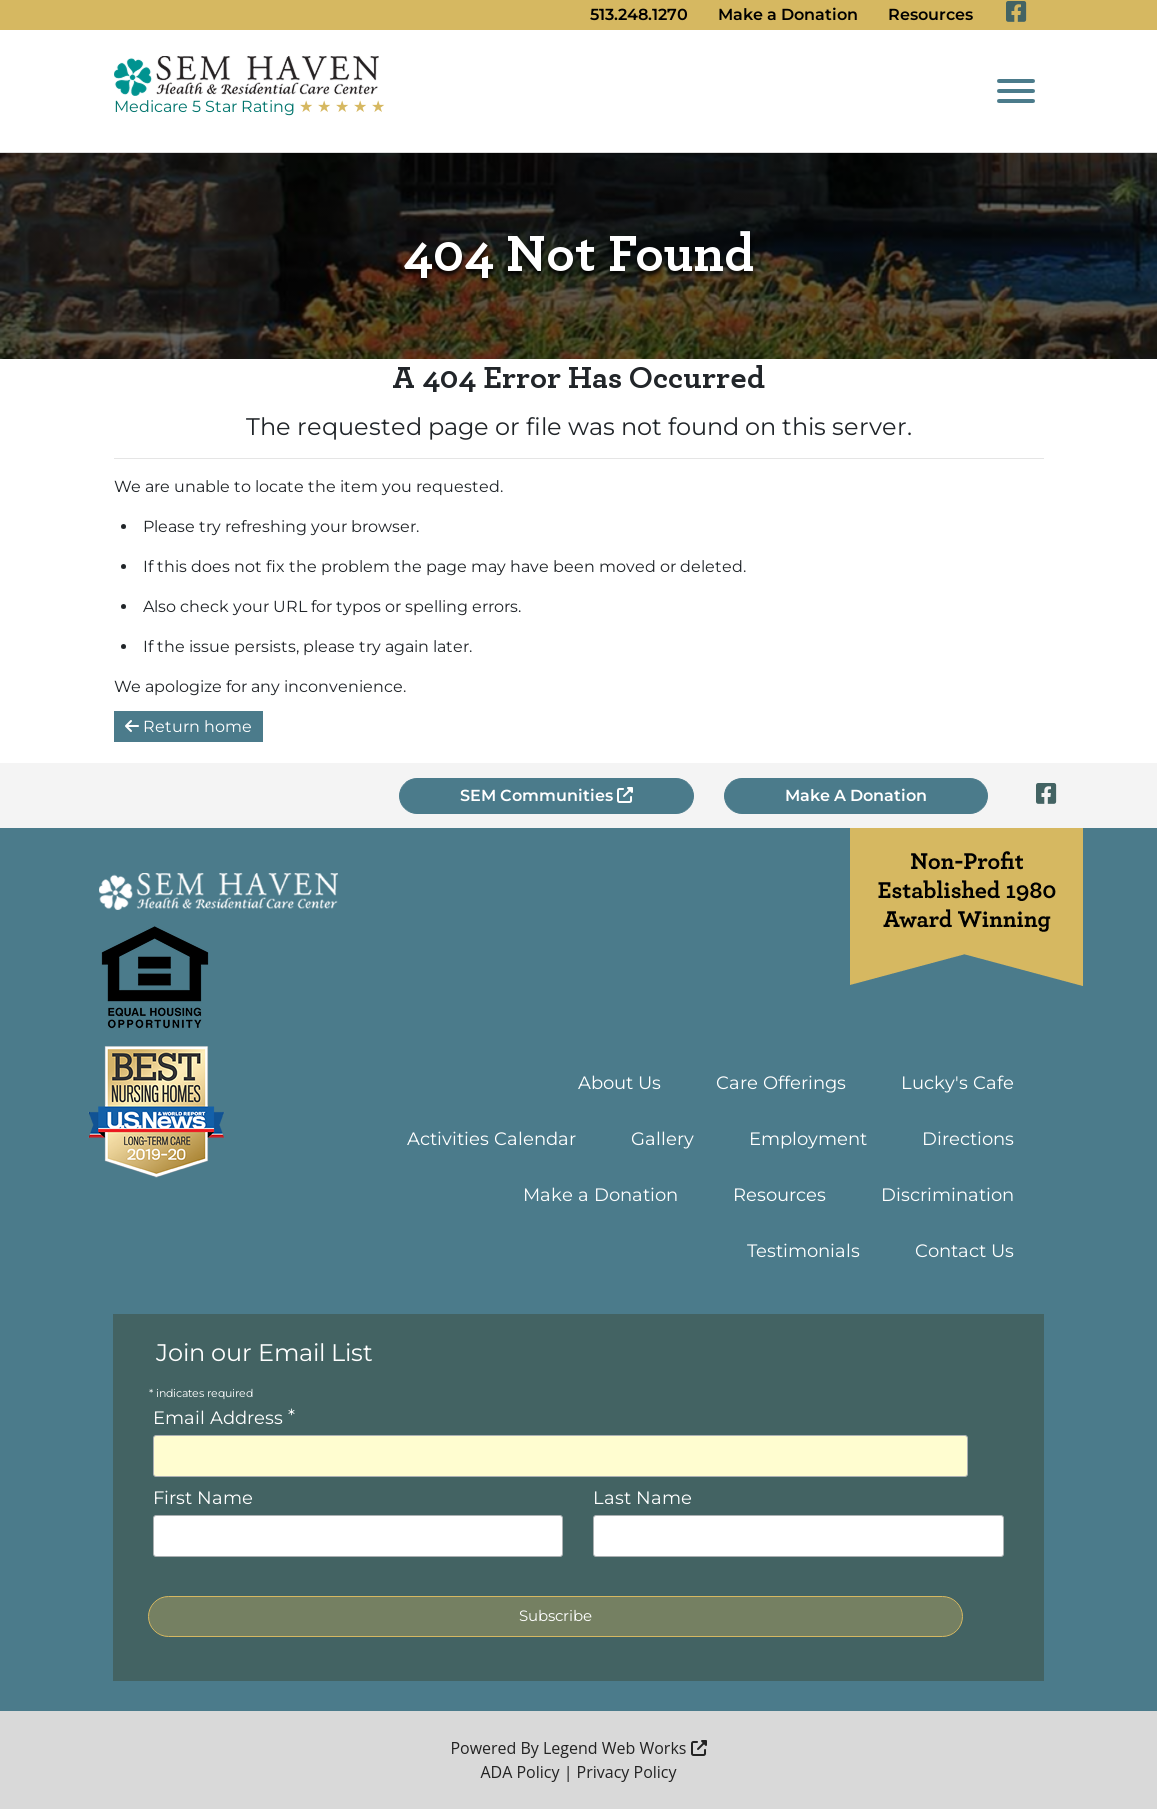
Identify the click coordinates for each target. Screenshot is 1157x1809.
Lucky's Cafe (957, 1083)
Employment (808, 1139)
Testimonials (803, 1251)
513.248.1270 (639, 14)
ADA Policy (519, 1772)
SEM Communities (546, 795)
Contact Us (964, 1251)
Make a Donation (788, 14)
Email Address (224, 1417)
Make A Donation (856, 795)
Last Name (642, 1498)
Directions (968, 1139)
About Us (619, 1083)
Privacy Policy (627, 1772)
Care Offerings (781, 1083)
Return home (188, 726)
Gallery (662, 1139)
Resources (930, 14)
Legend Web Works (625, 1748)
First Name (203, 1498)
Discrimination (947, 1195)
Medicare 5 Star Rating (249, 106)
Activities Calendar (491, 1139)
